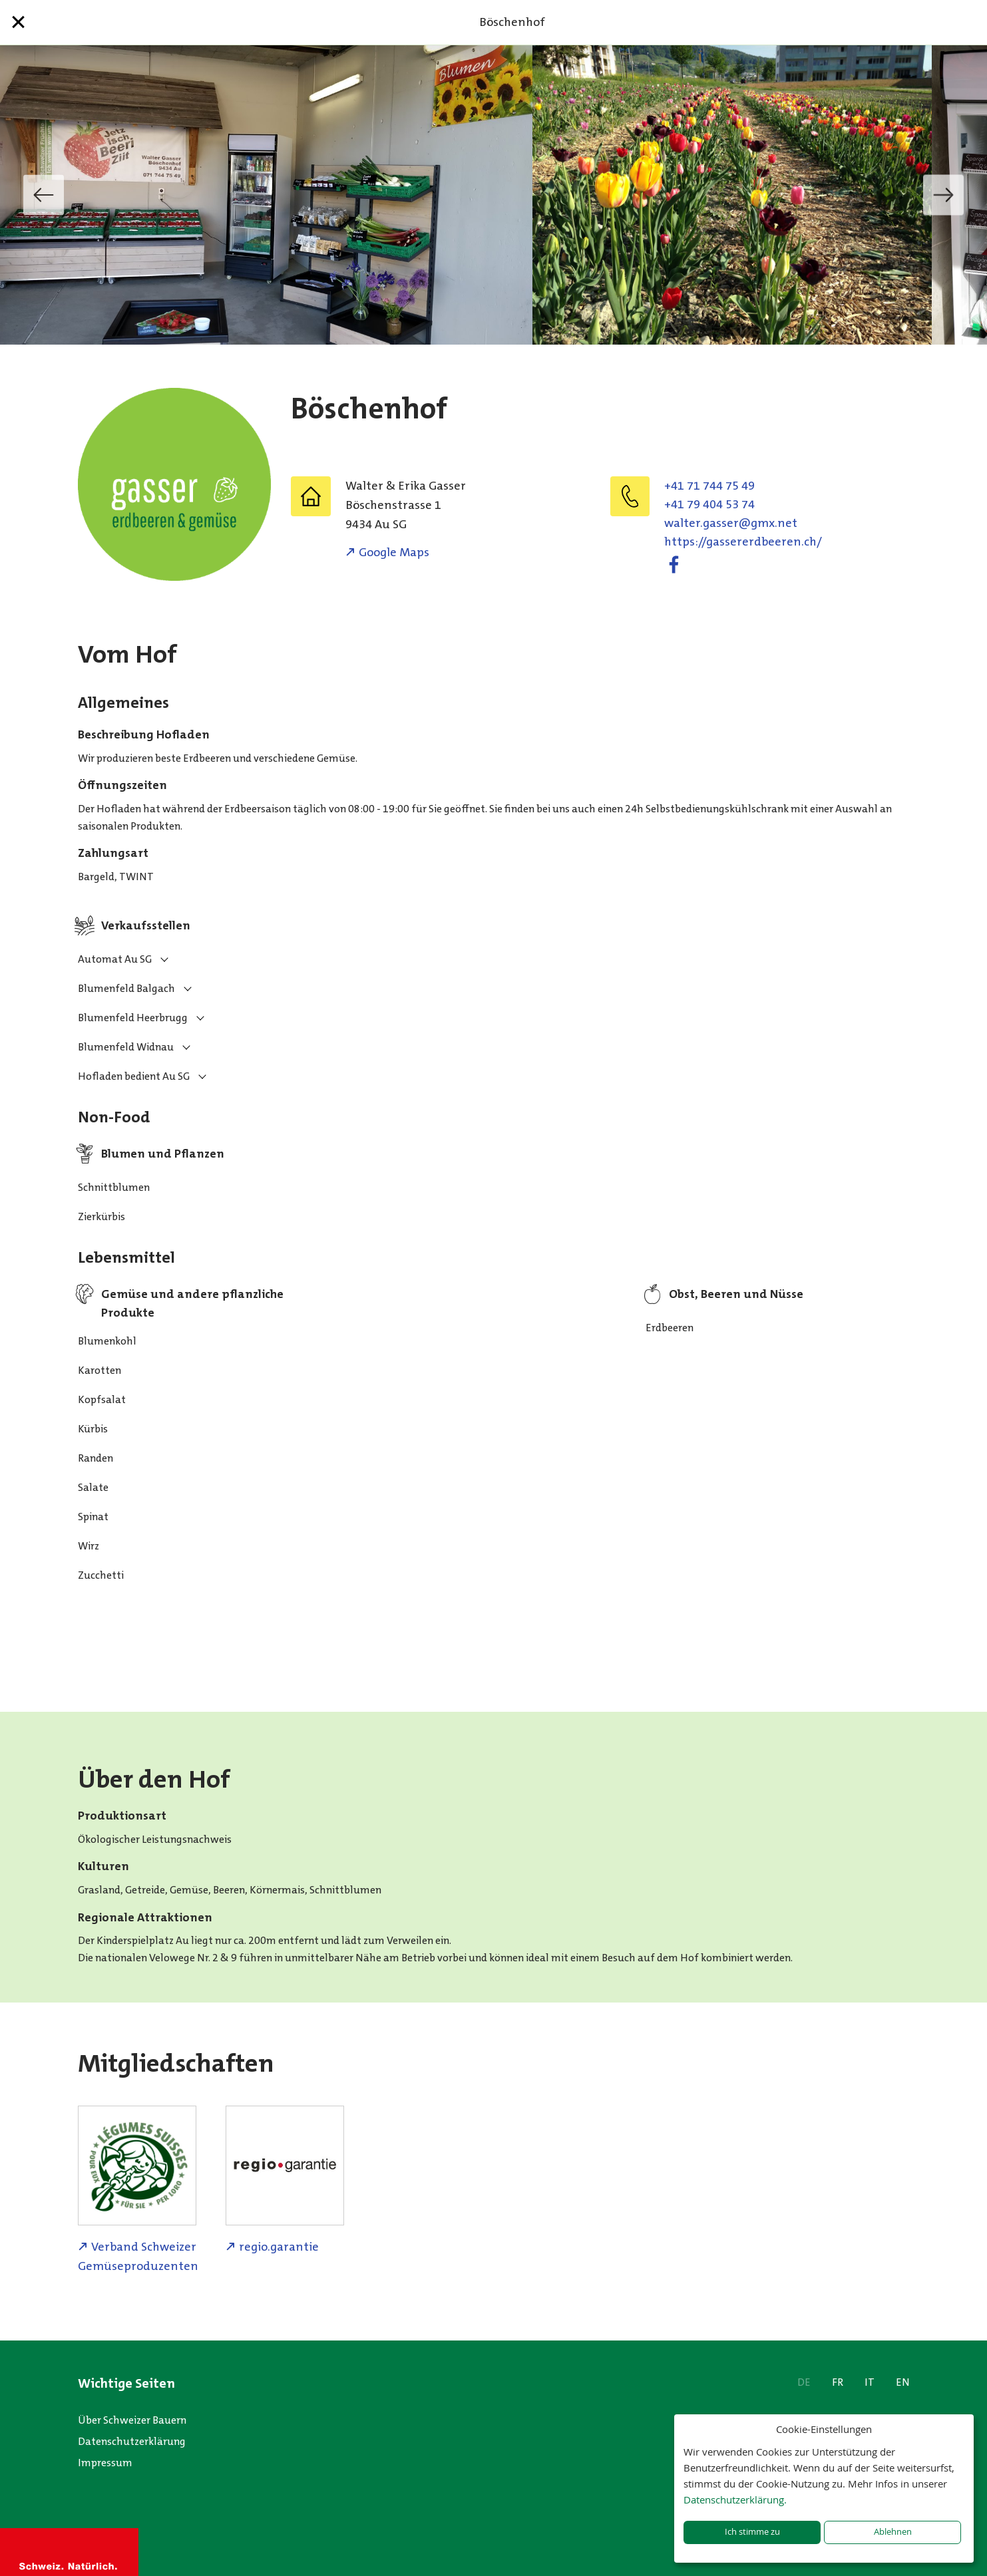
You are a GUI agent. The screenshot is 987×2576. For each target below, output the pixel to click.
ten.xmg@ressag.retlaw (730, 523)
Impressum (105, 2463)
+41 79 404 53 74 (709, 504)
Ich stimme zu (752, 2531)
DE (804, 2382)
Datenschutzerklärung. (735, 2499)
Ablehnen (893, 2531)
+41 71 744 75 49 (709, 486)
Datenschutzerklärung (132, 2441)
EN (903, 2382)
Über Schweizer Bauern (132, 2420)
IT (870, 2382)
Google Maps (394, 552)
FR (837, 2382)
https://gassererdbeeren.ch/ (743, 542)
